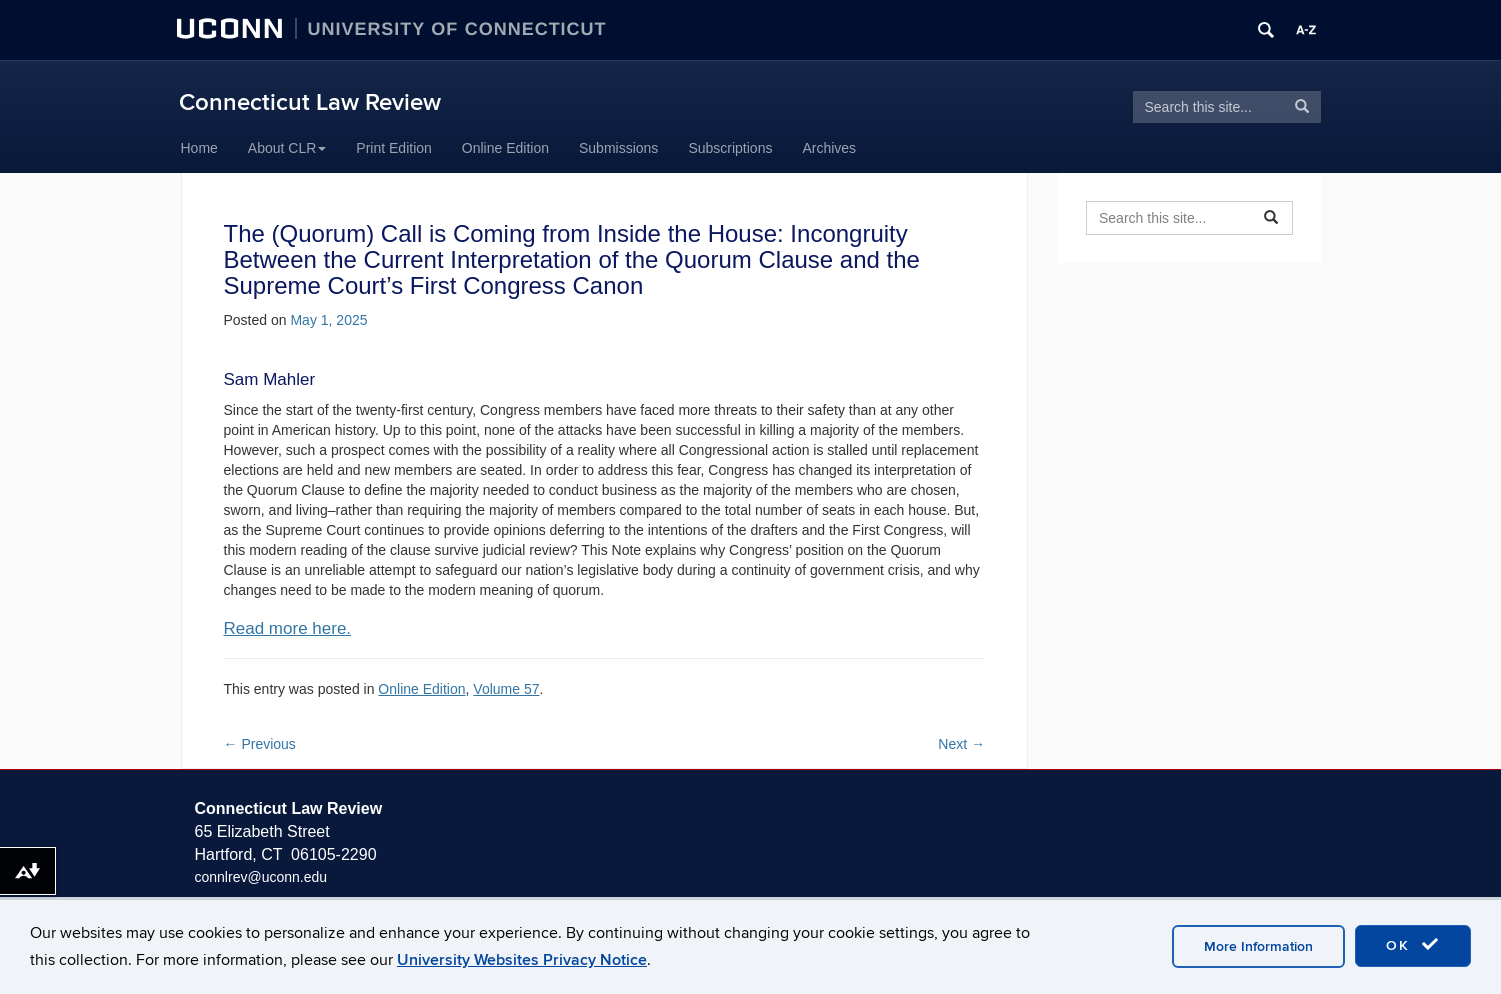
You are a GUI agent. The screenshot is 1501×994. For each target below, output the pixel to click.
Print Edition (393, 148)
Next (961, 744)
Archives (829, 148)
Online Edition (505, 148)
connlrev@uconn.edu (261, 877)
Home (199, 148)
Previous (260, 744)
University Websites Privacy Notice (522, 960)
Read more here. (288, 628)
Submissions (618, 148)
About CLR (287, 148)
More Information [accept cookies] (1258, 946)
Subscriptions (730, 148)
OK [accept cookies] (1413, 945)
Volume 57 (506, 689)
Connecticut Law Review (310, 102)
